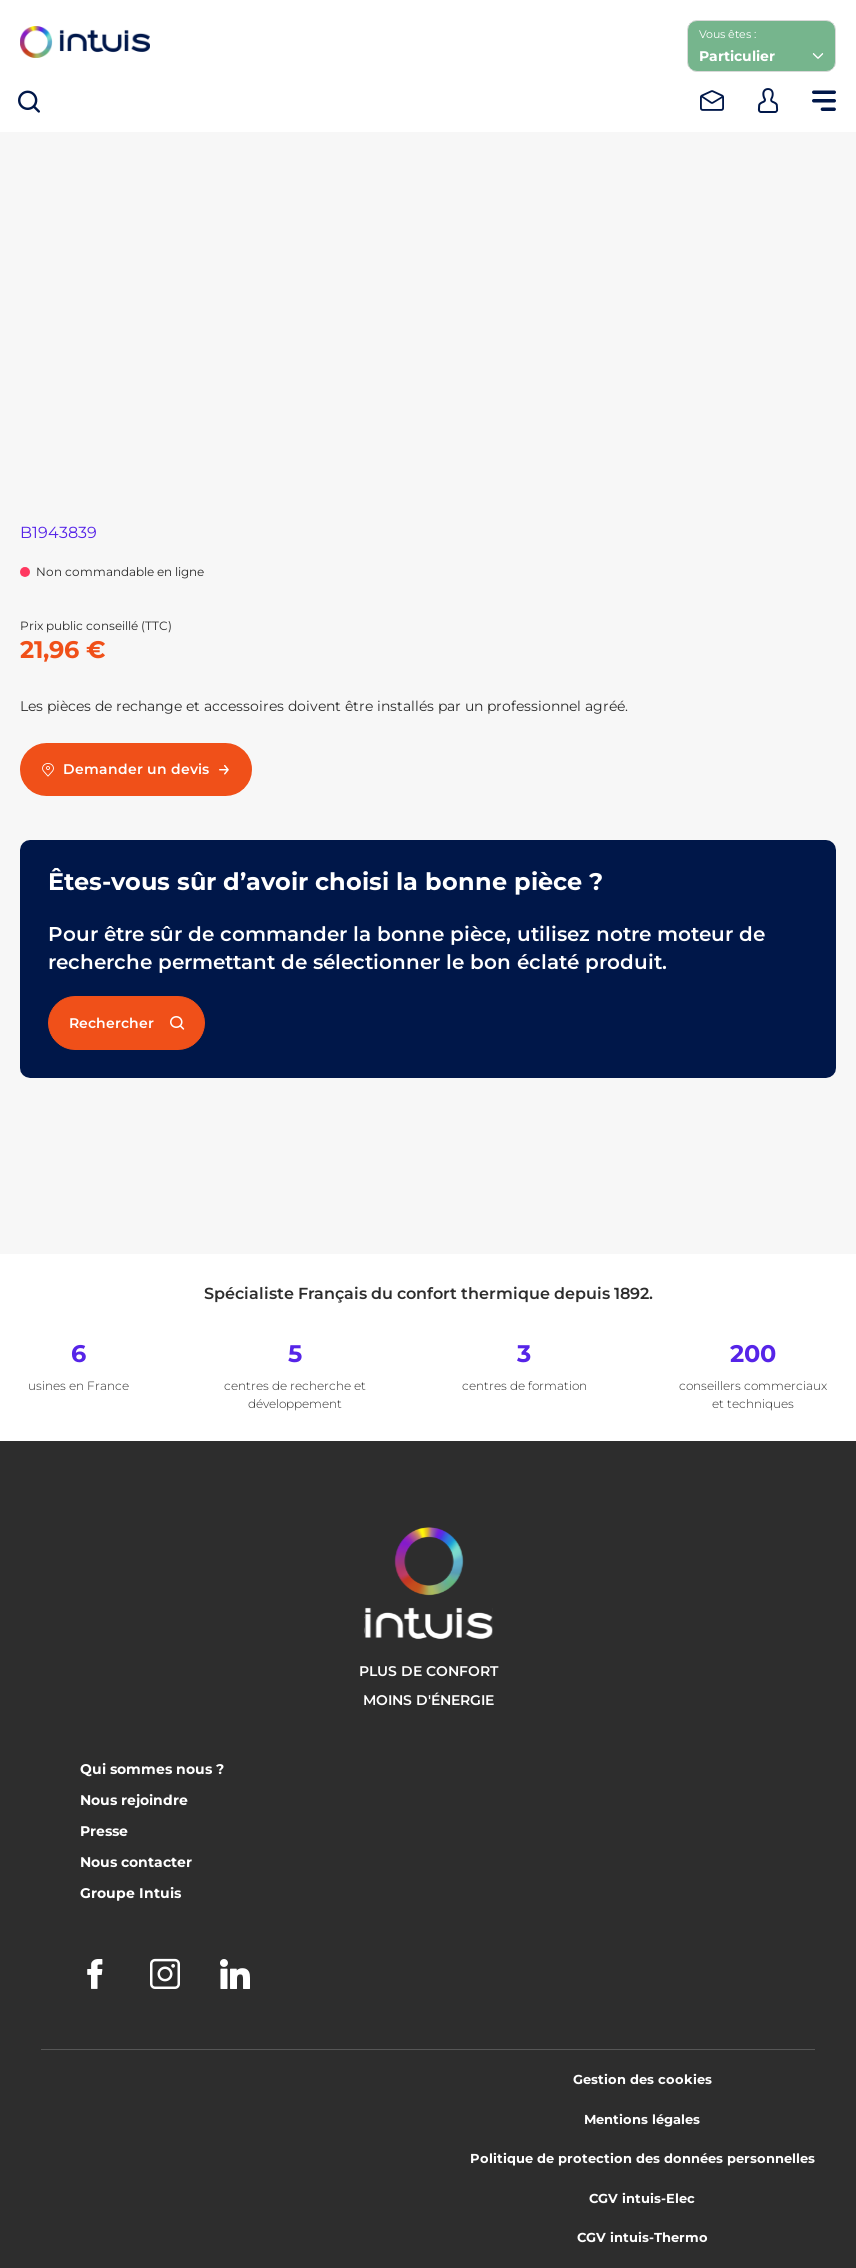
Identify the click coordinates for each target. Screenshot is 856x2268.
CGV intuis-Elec (642, 2198)
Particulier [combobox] (737, 56)
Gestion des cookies (642, 2079)
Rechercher (126, 1023)
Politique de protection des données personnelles (642, 2158)
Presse (104, 1831)
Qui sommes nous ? (152, 1769)
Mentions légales (642, 2119)
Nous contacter (136, 1862)
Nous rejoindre (134, 1800)
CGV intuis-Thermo (642, 2237)
